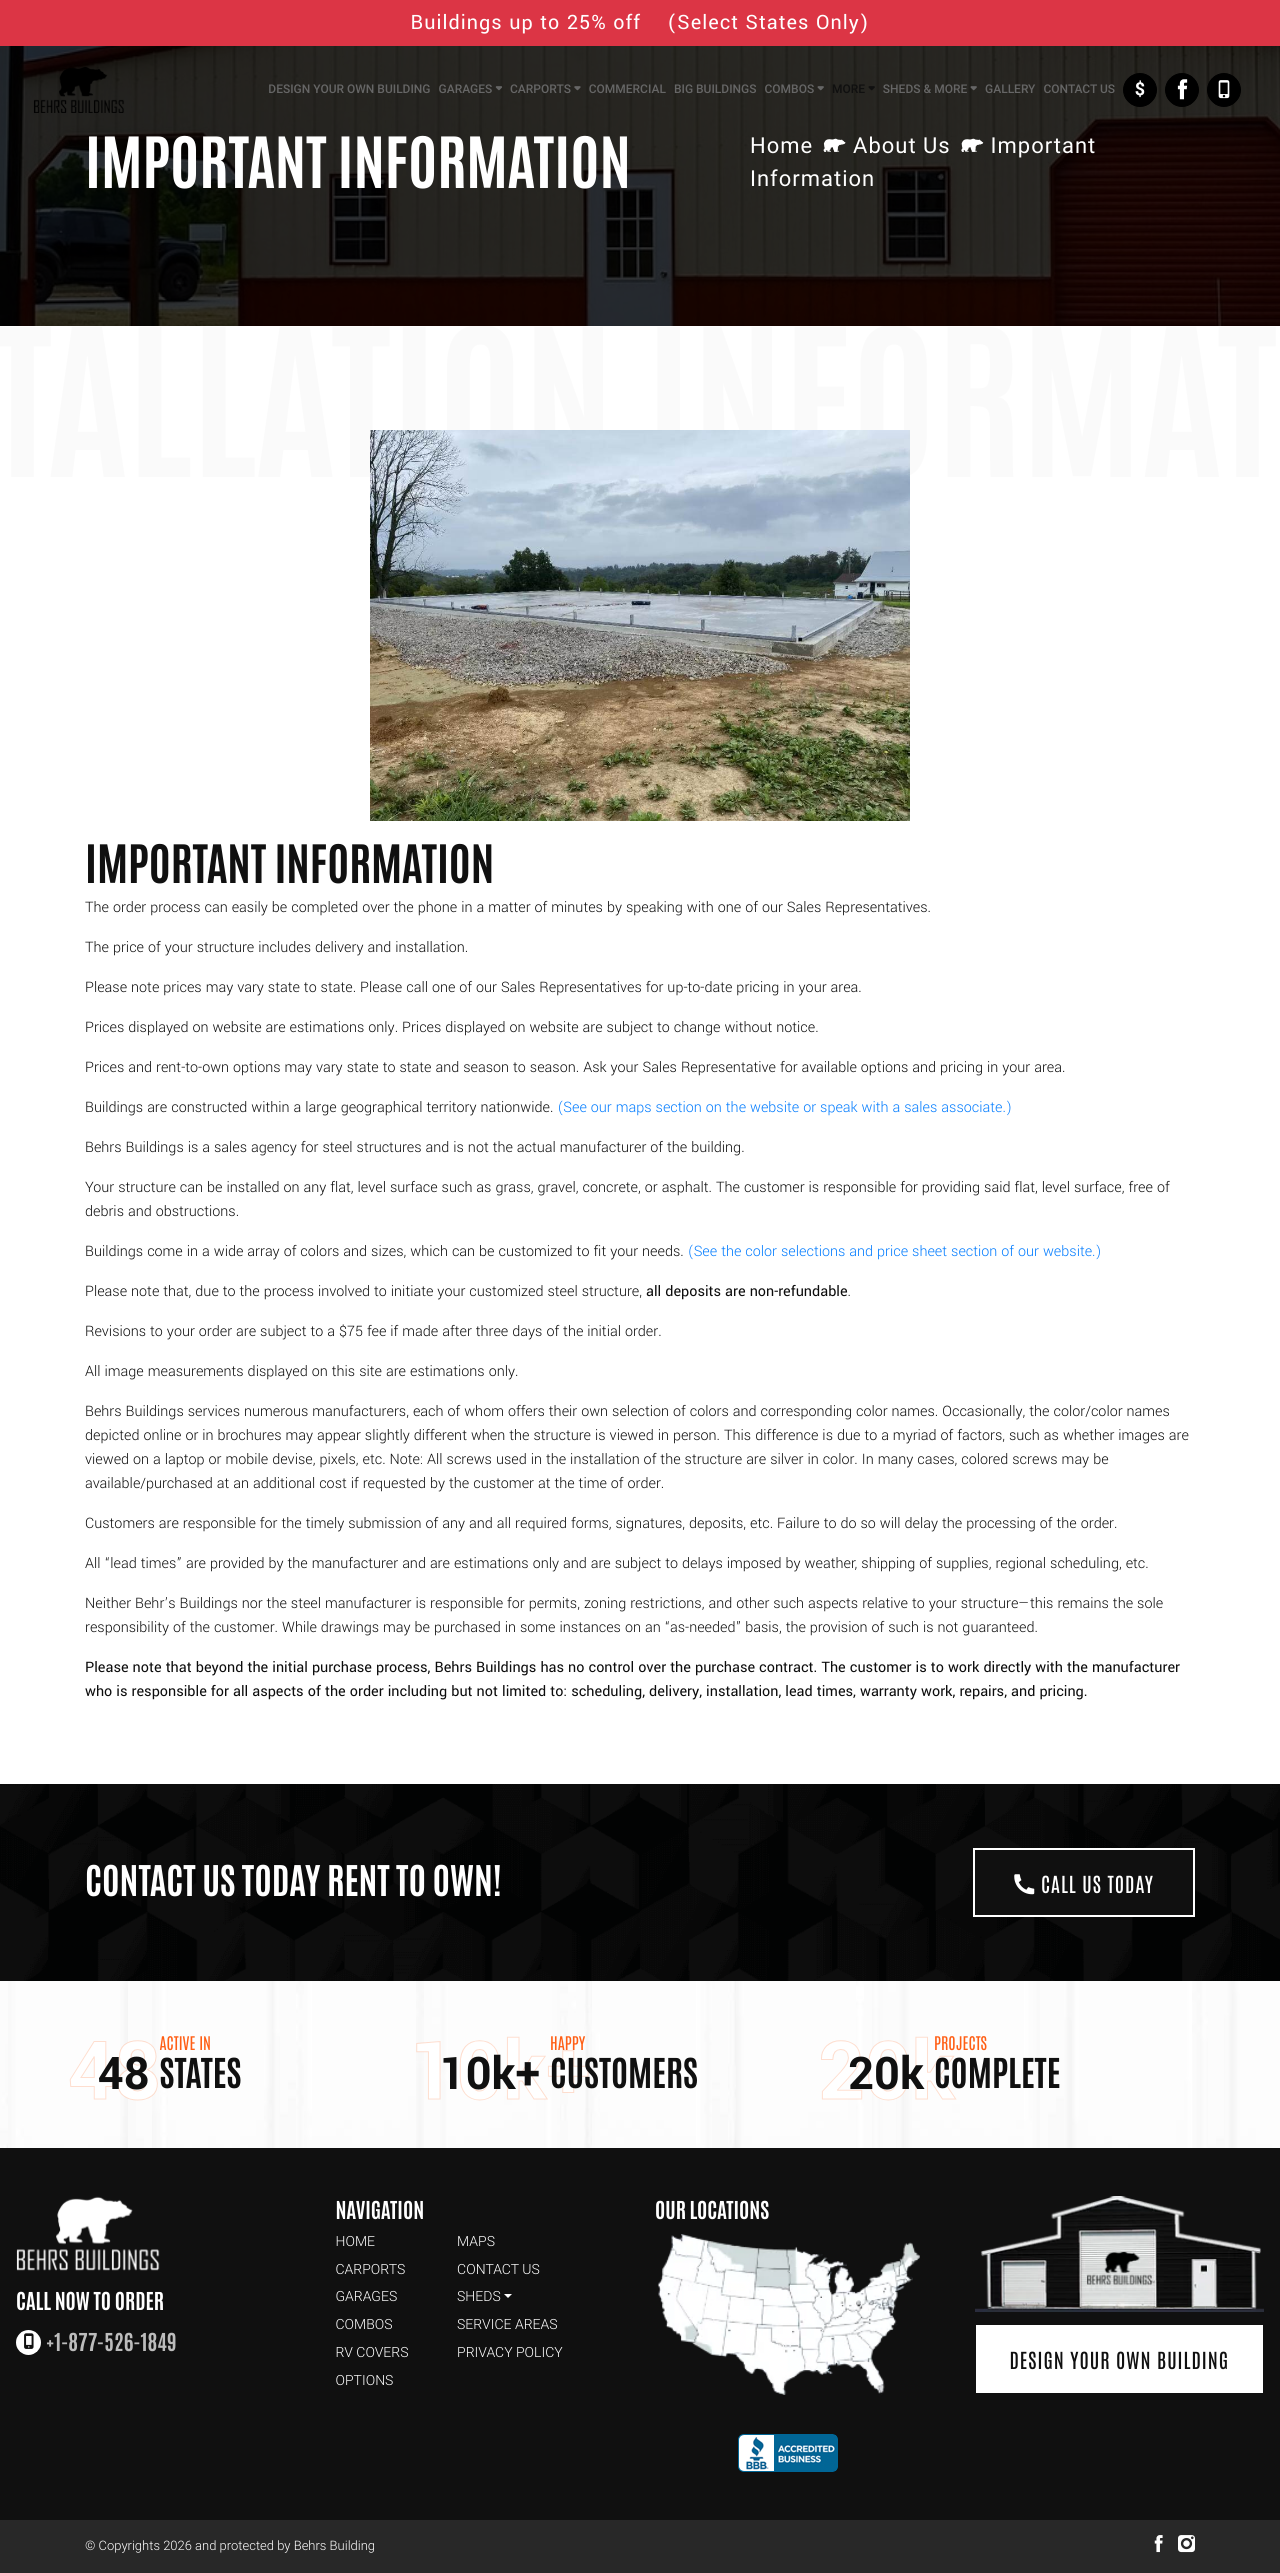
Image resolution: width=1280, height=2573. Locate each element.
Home (781, 146)
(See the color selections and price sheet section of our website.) (895, 1251)
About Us (902, 146)
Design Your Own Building (1119, 2359)
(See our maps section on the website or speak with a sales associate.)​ (784, 1107)
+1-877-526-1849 (1224, 90)
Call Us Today (1084, 1883)
